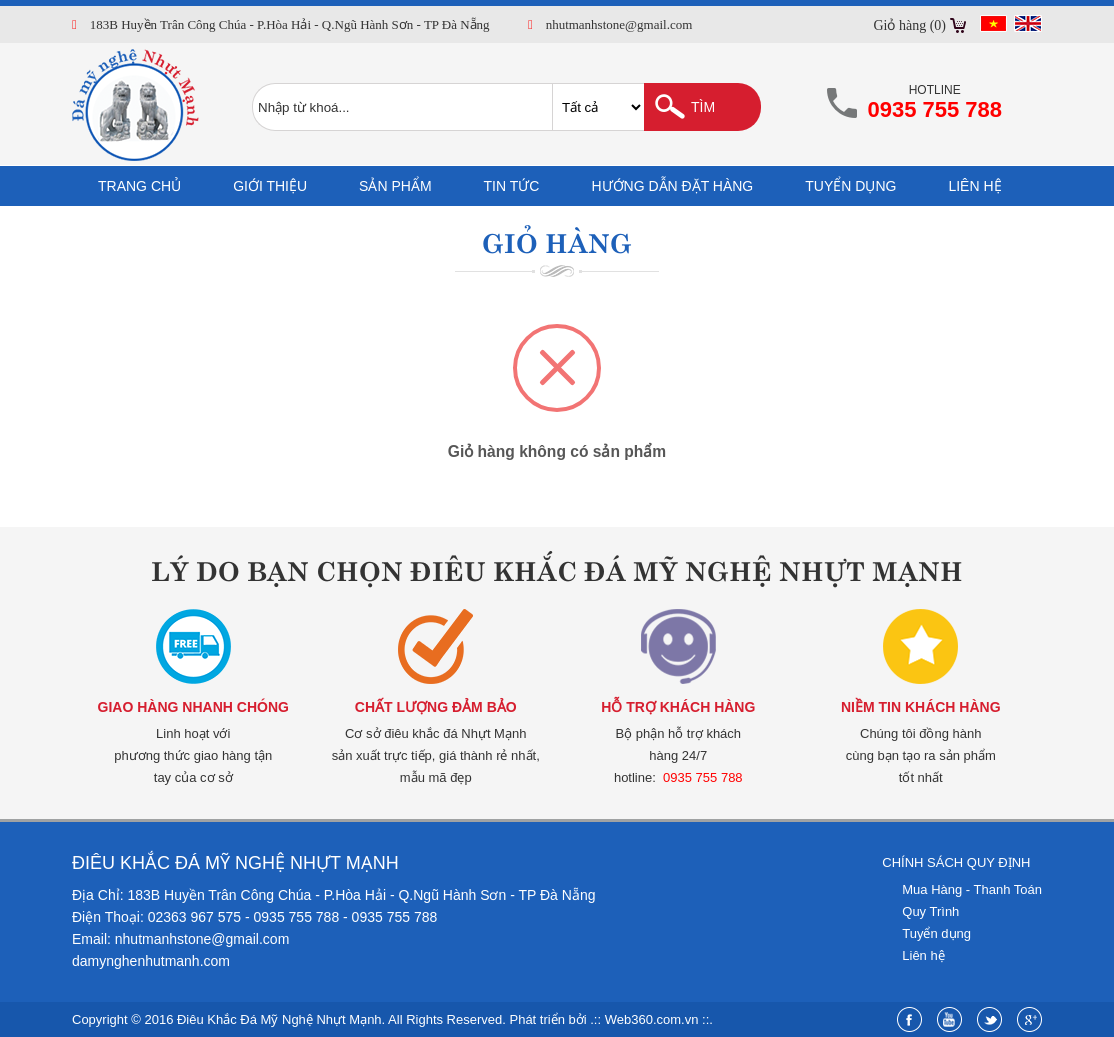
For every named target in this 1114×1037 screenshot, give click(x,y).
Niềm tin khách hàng (921, 707)
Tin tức (512, 186)
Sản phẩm (395, 186)
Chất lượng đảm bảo (436, 707)
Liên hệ (974, 186)
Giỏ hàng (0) (909, 25)
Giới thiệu (270, 186)
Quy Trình (930, 911)
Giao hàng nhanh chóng (193, 707)
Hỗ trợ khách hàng (678, 707)
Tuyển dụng (850, 186)
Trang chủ (139, 186)
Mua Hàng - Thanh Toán (972, 889)
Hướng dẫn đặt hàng (672, 186)
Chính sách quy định (956, 862)
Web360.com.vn (652, 1019)
